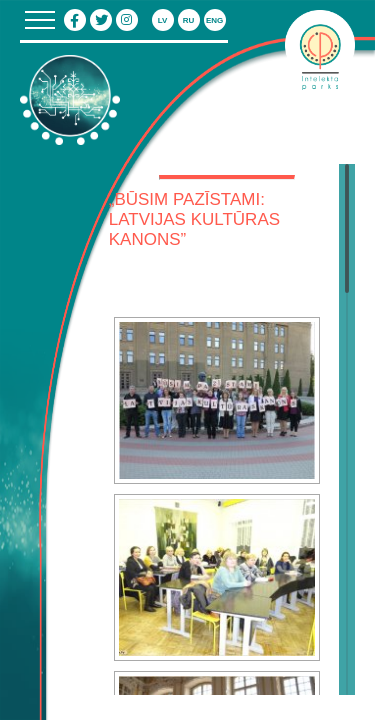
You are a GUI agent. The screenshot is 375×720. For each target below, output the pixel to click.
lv (163, 20)
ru (189, 20)
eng (214, 20)
